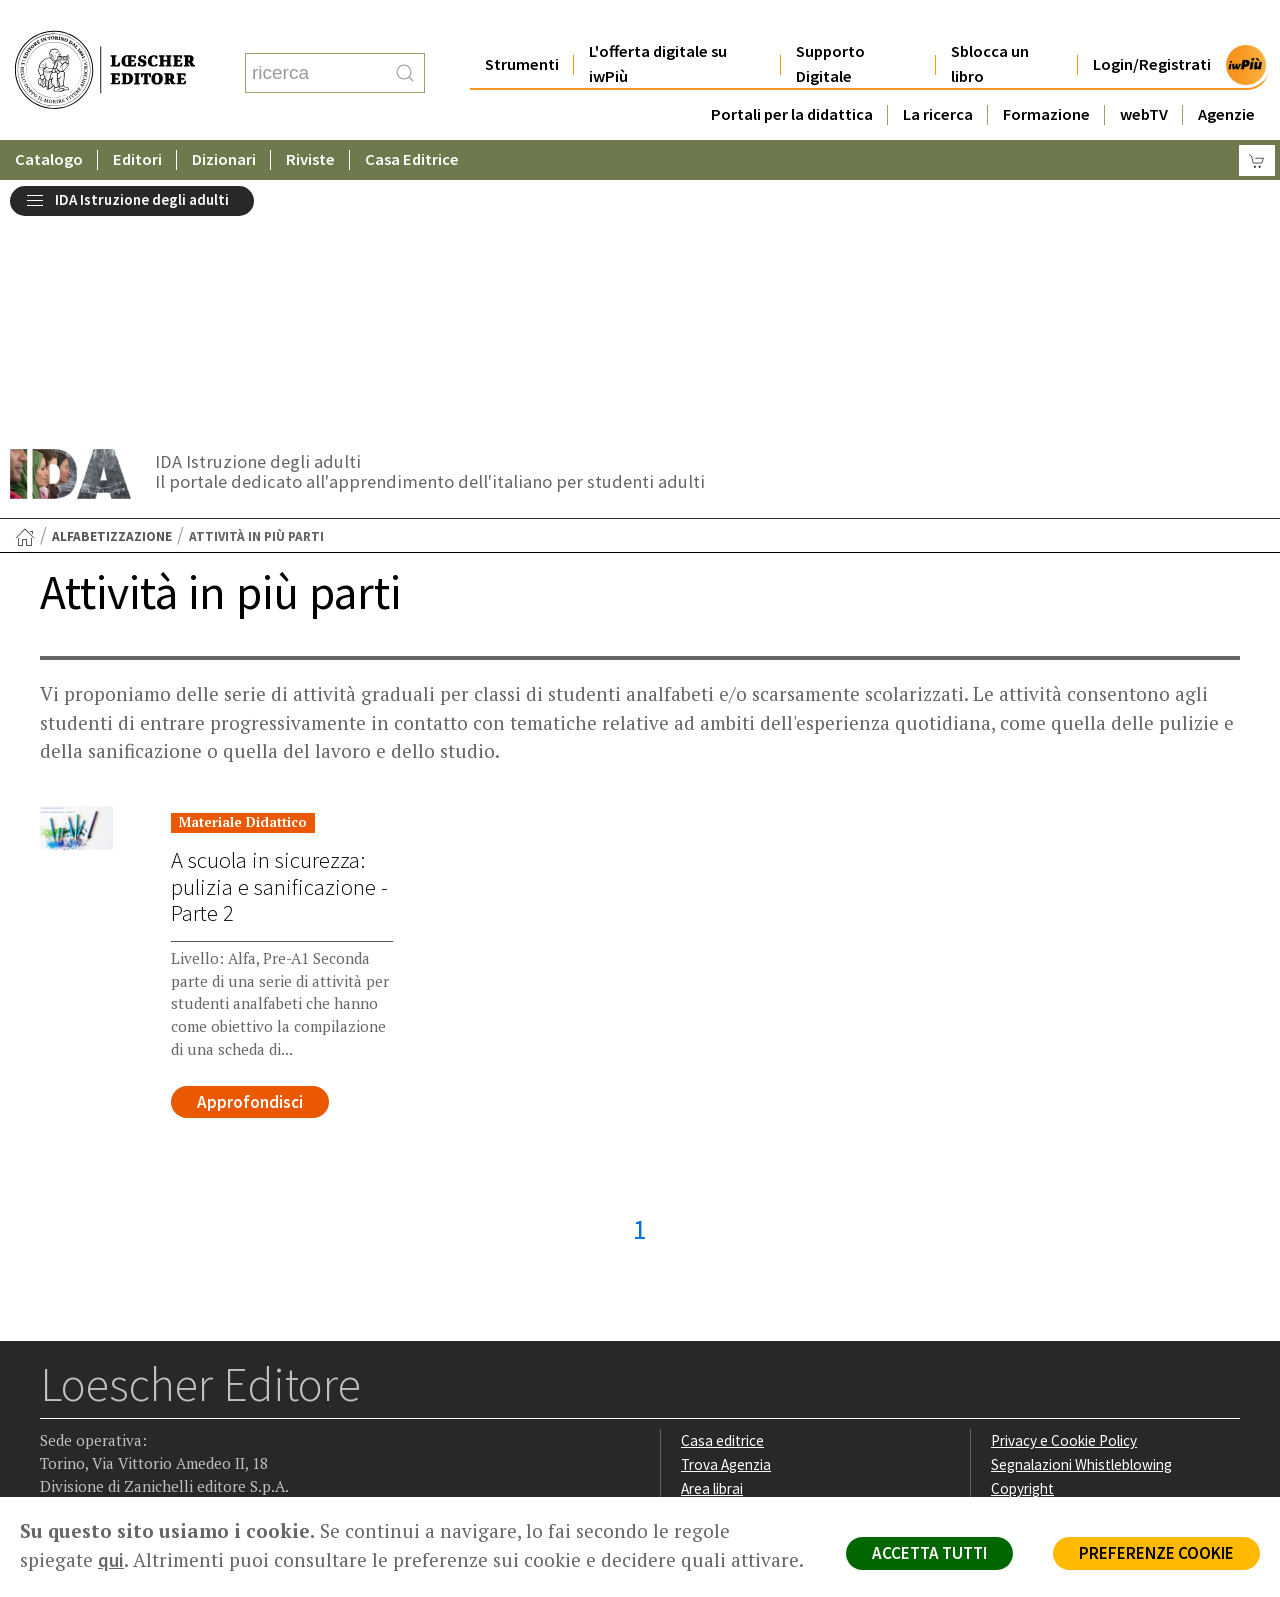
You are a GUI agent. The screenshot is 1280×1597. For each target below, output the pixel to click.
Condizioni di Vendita (1057, 1256)
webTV (1144, 74)
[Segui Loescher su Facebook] (57, 1371)
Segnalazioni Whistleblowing (1081, 1208)
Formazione (1046, 74)
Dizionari (225, 119)
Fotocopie (1024, 1280)
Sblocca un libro (990, 24)
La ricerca (938, 74)
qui (111, 1560)
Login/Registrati (1152, 24)
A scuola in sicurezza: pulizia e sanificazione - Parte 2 (279, 630)
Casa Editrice (413, 119)
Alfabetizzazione (112, 280)
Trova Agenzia (726, 1208)
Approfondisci (250, 846)
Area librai (712, 1232)
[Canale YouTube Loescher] (174, 1371)
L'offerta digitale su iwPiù (658, 24)
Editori (138, 119)
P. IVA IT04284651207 (108, 1451)
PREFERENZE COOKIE (1156, 1553)
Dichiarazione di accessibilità (1082, 1303)
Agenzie (1226, 74)
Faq (692, 1256)
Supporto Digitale (830, 24)
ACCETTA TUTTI (929, 1553)
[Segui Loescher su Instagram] (96, 1371)
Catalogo (49, 119)
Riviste (311, 119)
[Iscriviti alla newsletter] (213, 1369)
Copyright (1022, 1232)
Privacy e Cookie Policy (1064, 1184)
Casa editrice (722, 1184)
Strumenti (522, 24)
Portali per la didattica (791, 74)
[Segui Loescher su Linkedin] (135, 1371)
